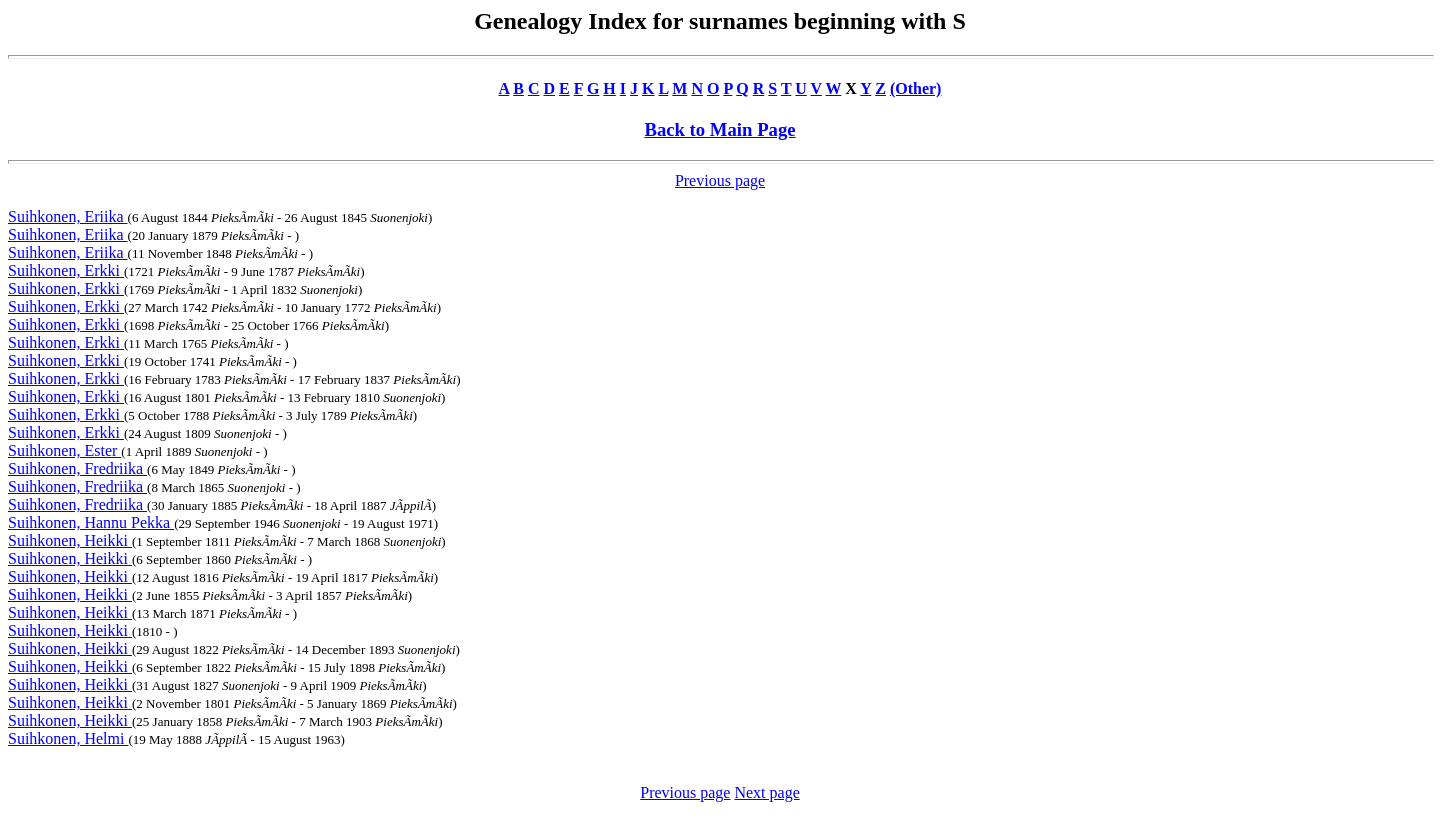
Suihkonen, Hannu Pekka (91, 522)
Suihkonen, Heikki (70, 540)
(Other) (916, 88)
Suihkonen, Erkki (66, 270)
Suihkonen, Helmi (68, 738)
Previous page (720, 180)
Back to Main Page (719, 129)
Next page (766, 792)
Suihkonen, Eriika (68, 216)
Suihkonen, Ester (64, 450)
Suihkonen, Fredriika (77, 468)
